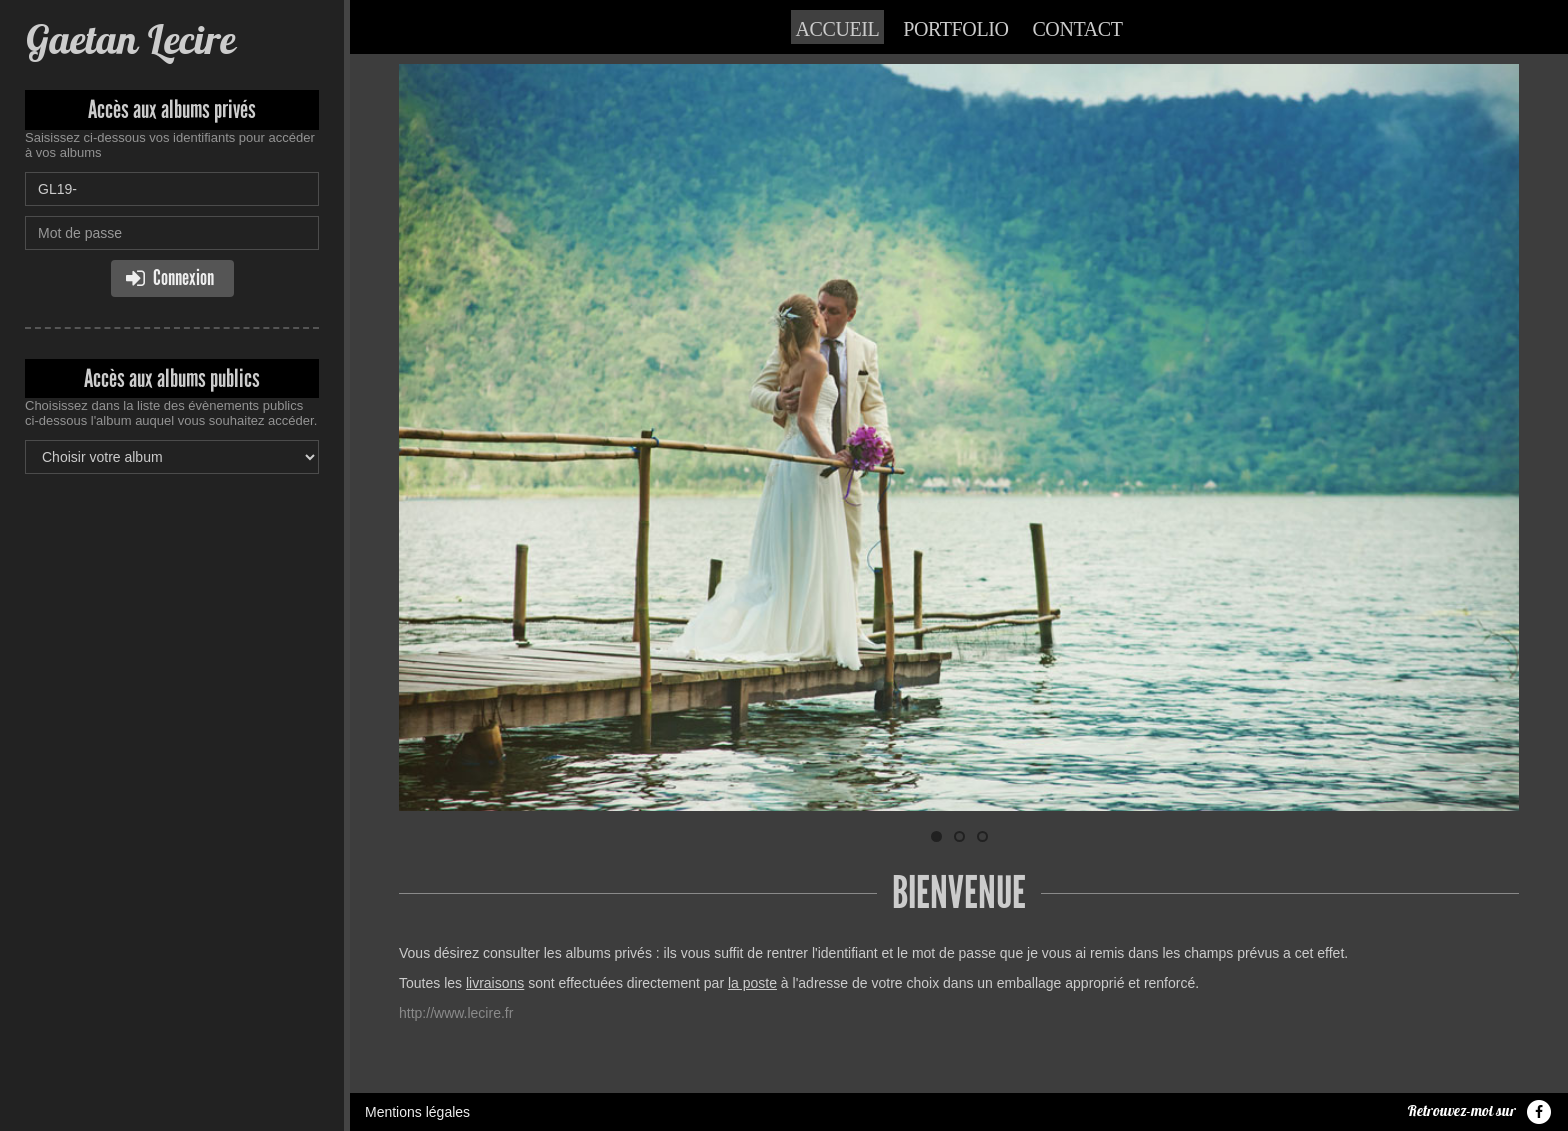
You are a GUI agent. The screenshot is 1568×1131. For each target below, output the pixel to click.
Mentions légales (417, 1112)
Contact (1077, 29)
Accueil (838, 29)
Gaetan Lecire (130, 39)
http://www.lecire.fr (456, 1013)
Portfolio (955, 29)
